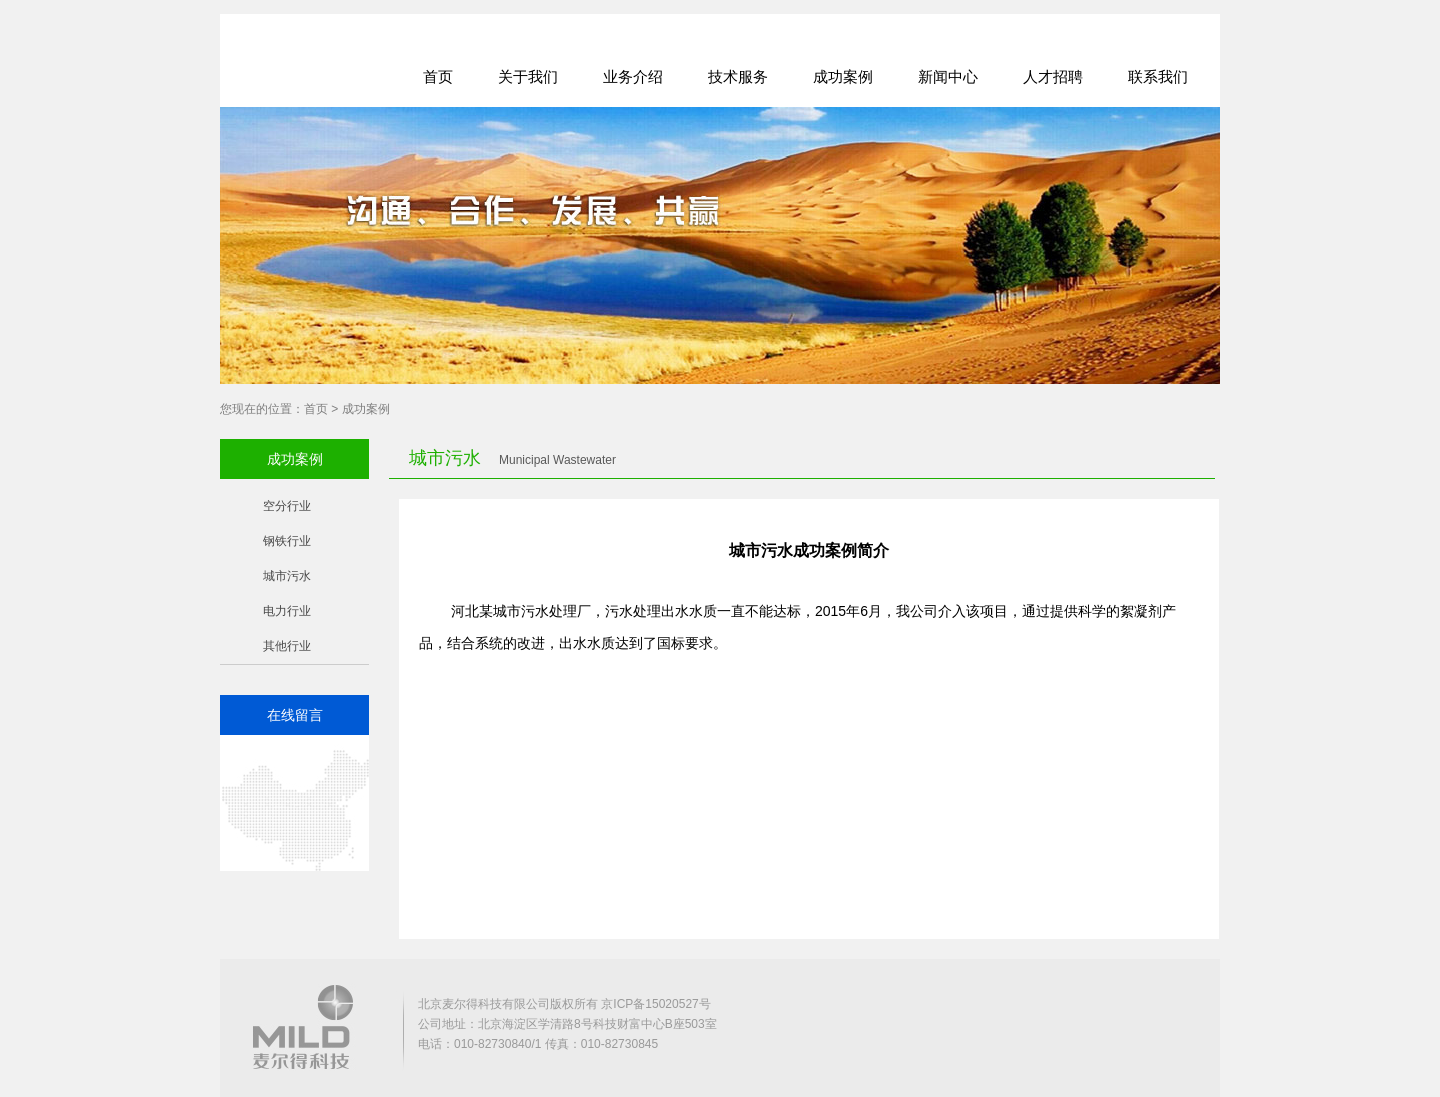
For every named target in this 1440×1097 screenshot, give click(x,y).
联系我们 (1158, 76)
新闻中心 (948, 76)
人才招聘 (1053, 76)
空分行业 (287, 506)
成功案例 (843, 76)
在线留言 (295, 715)
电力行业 (287, 611)
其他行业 (287, 646)
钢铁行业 (287, 541)
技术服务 (738, 76)
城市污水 (287, 576)
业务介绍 (633, 76)
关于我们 (528, 76)
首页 (438, 76)
